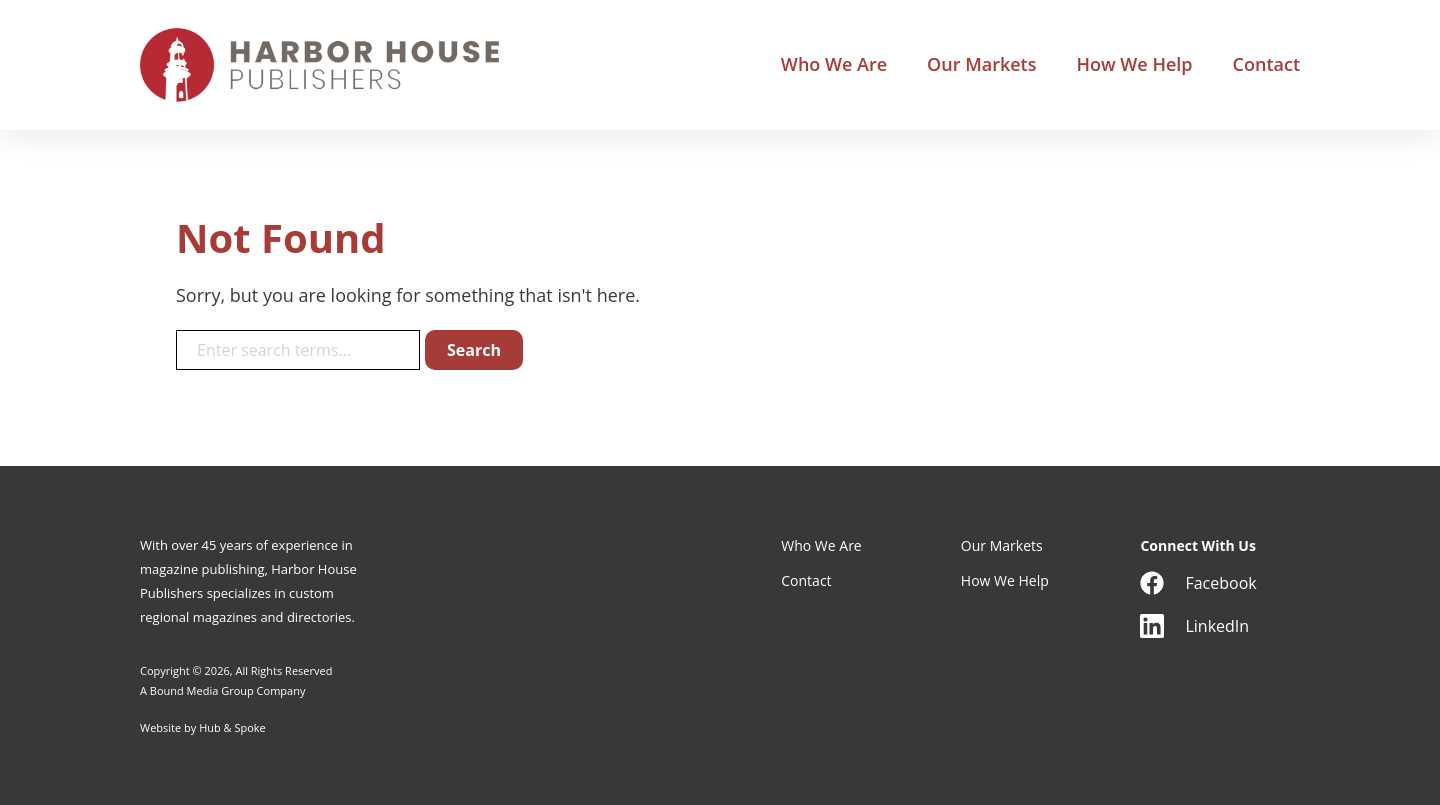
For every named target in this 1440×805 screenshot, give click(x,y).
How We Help (1134, 65)
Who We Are (834, 65)
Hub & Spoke (232, 727)
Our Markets (981, 65)
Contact (1266, 65)
